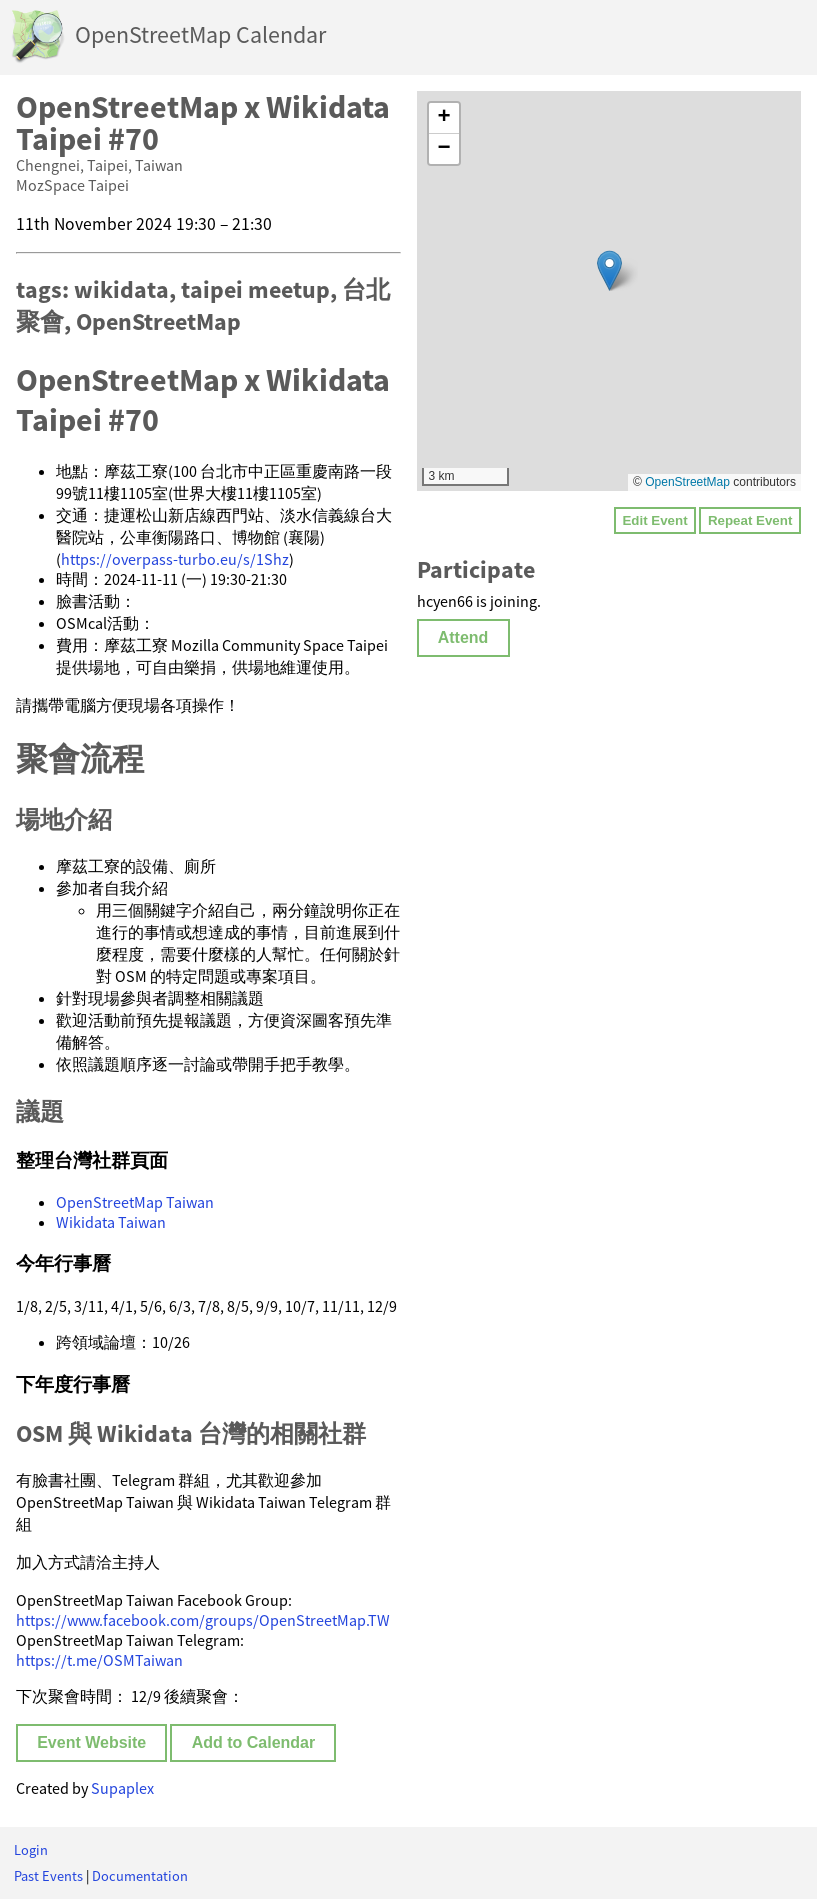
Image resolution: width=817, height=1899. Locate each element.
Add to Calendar (254, 1742)
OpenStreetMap (687, 482)
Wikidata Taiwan (111, 1222)
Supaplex (122, 1788)
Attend (463, 637)
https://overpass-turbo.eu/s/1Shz (175, 559)
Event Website (91, 1742)
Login (31, 1850)
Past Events (48, 1876)
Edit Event (654, 520)
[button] (609, 270)
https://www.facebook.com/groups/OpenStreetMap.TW (203, 1620)
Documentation (140, 1876)
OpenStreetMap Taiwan (135, 1202)
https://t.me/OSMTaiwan (99, 1660)
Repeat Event (750, 520)
